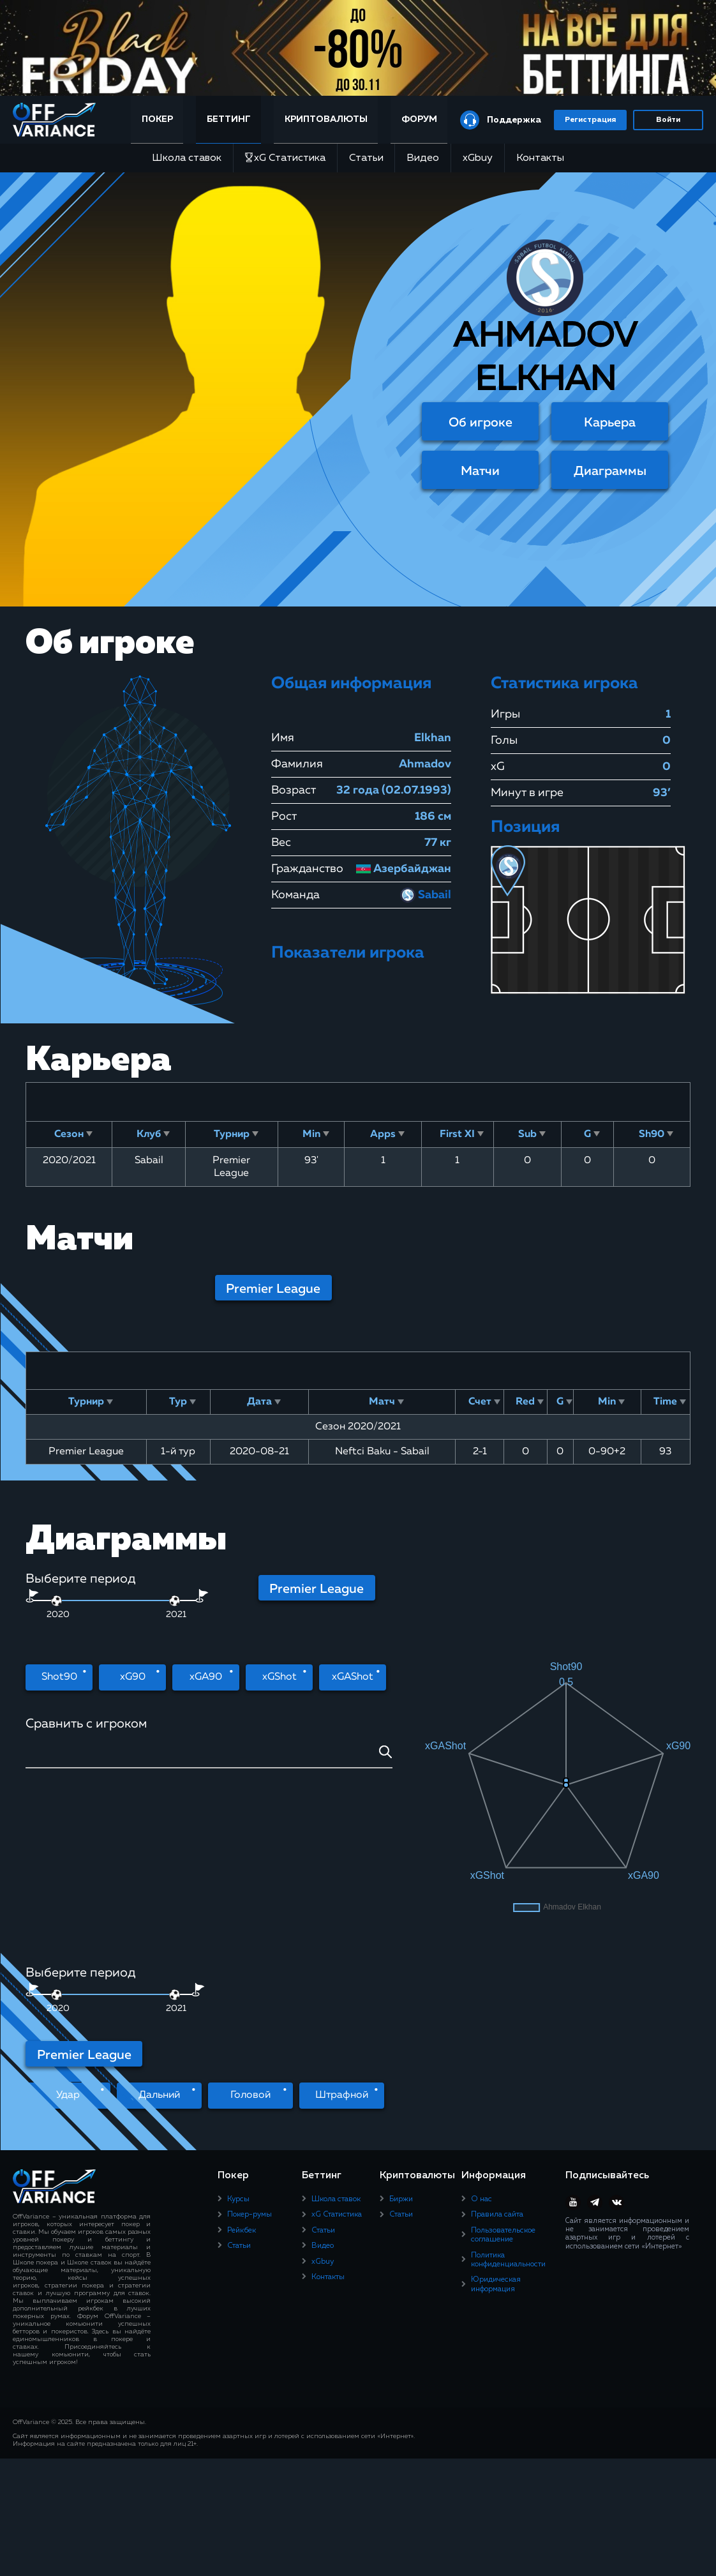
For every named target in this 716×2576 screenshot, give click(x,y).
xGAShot (352, 1677)
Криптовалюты (326, 119)
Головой (250, 1946)
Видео (422, 158)
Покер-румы (249, 2065)
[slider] (174, 1600)
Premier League (273, 1289)
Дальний (159, 1946)
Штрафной (341, 1946)
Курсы (238, 2050)
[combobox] (209, 1756)
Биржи (401, 2050)
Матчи (480, 471)
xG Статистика (285, 158)
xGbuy (478, 158)
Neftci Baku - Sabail (382, 1452)
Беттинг (229, 119)
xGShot (279, 1677)
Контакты (540, 158)
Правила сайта (497, 2065)
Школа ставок (186, 158)
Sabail (425, 895)
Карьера (610, 422)
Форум (419, 119)
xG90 (132, 1677)
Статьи (366, 158)
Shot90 (59, 1677)
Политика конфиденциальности (508, 2110)
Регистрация (590, 120)
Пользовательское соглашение (503, 2085)
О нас (481, 2050)
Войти (668, 120)
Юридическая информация (496, 2135)
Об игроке (480, 422)
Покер (157, 119)
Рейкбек (241, 2081)
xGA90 (206, 1677)
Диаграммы (610, 471)
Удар (68, 1946)
